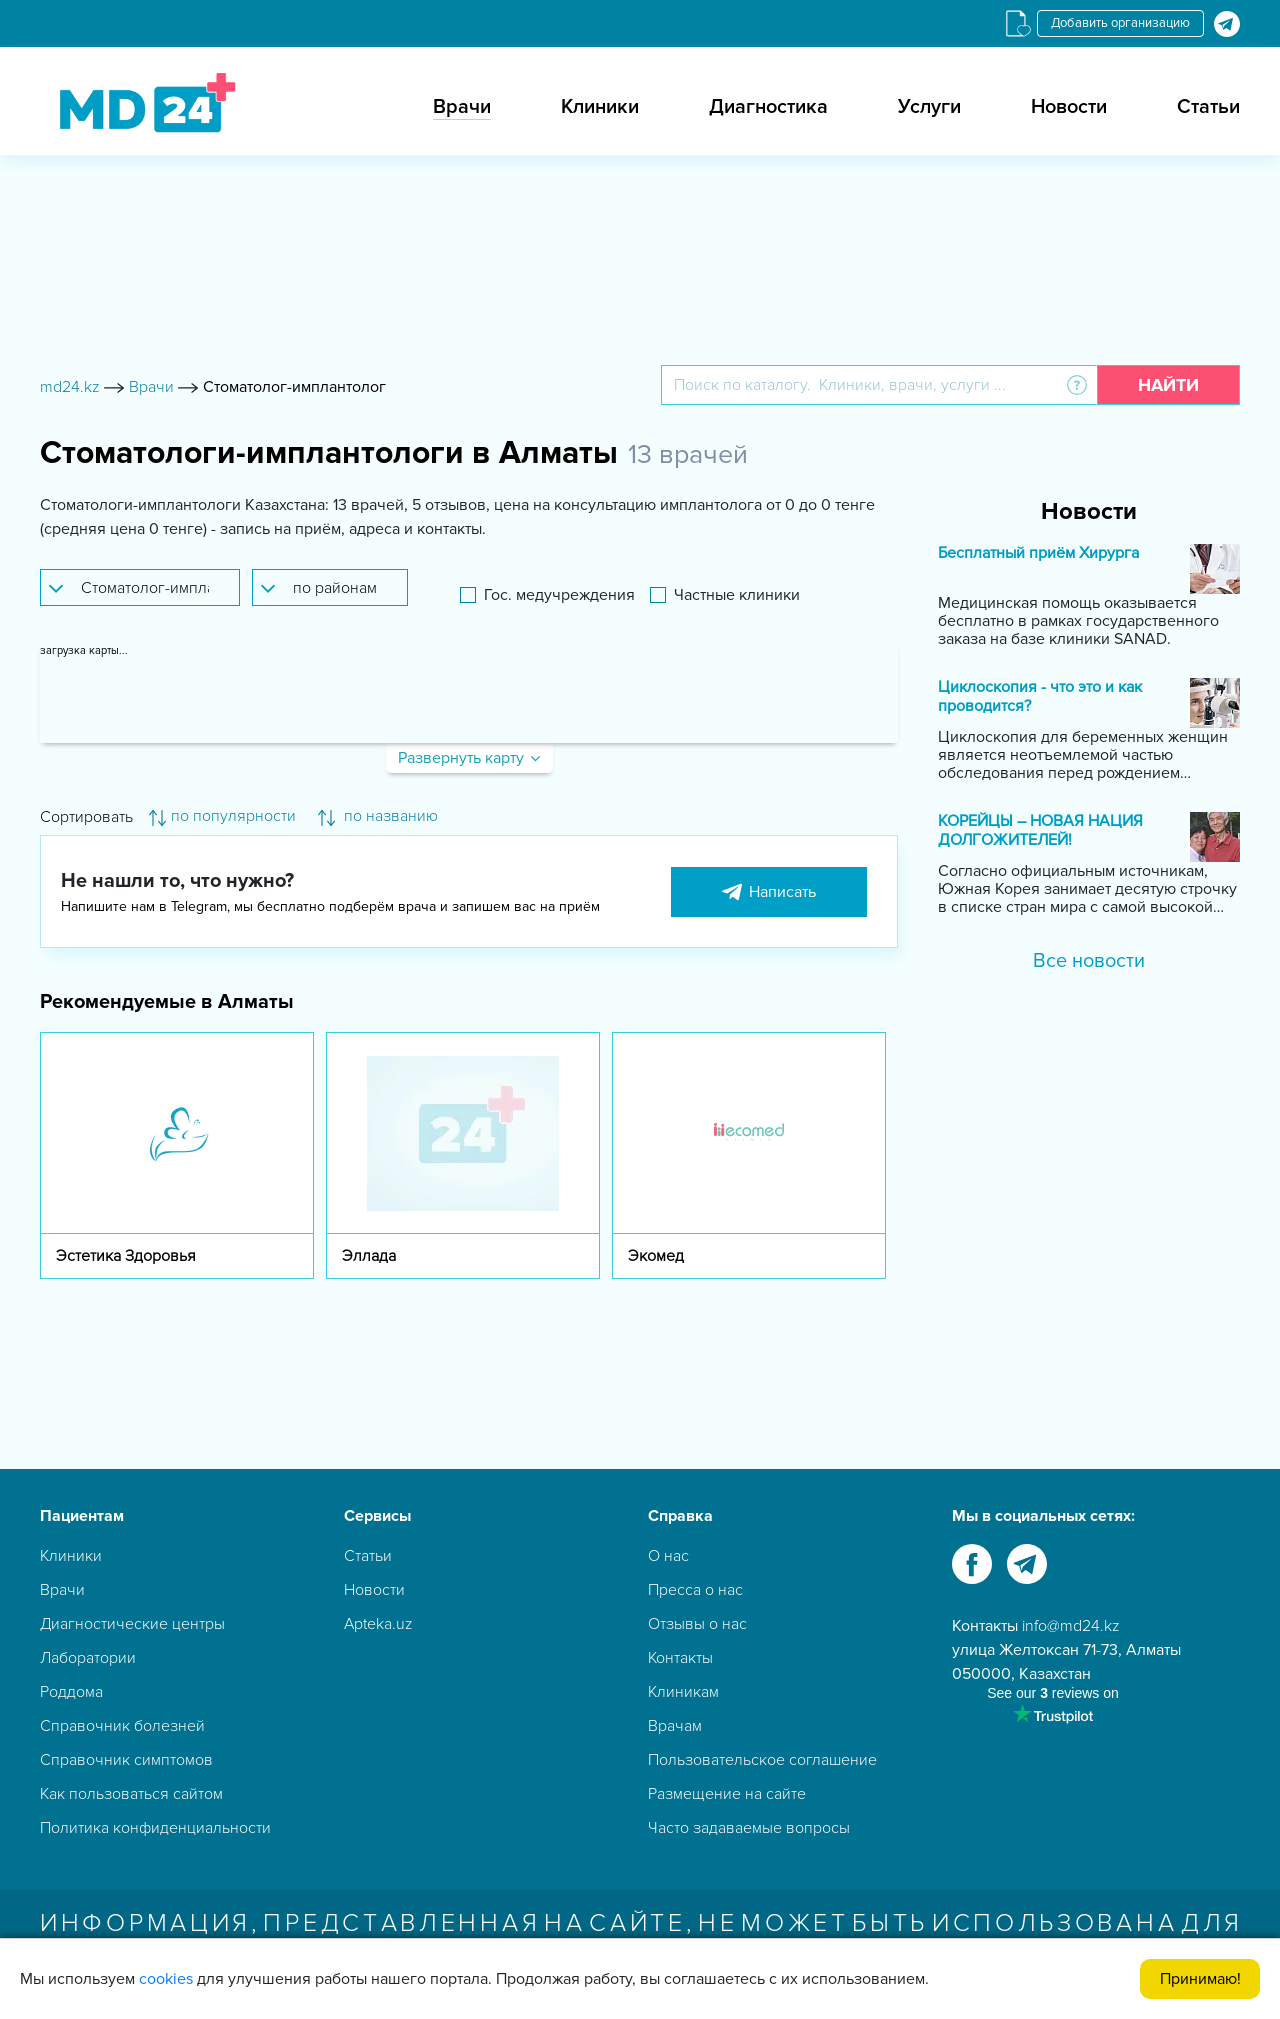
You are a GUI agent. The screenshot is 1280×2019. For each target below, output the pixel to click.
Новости (1069, 107)
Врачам (675, 1726)
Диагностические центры (132, 1624)
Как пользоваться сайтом (131, 1794)
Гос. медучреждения (559, 595)
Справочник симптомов (126, 1760)
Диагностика (768, 107)
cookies (166, 1979)
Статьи (1208, 107)
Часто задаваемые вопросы (749, 1828)
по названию (378, 816)
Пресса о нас (695, 1590)
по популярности (222, 816)
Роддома (71, 1692)
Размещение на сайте (727, 1794)
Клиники (600, 107)
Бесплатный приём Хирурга (1038, 553)
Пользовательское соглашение (762, 1760)
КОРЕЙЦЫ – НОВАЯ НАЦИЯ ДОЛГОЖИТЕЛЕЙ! (1040, 831)
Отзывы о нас (697, 1624)
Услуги (929, 107)
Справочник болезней (122, 1726)
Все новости (1089, 961)
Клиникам (683, 1692)
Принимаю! (1200, 1979)
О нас (668, 1556)
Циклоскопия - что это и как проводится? (1040, 697)
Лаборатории (88, 1658)
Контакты (680, 1658)
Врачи (462, 107)
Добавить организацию (1120, 23)
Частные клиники (737, 595)
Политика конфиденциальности (155, 1828)
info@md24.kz (1071, 1626)
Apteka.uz (378, 1624)
